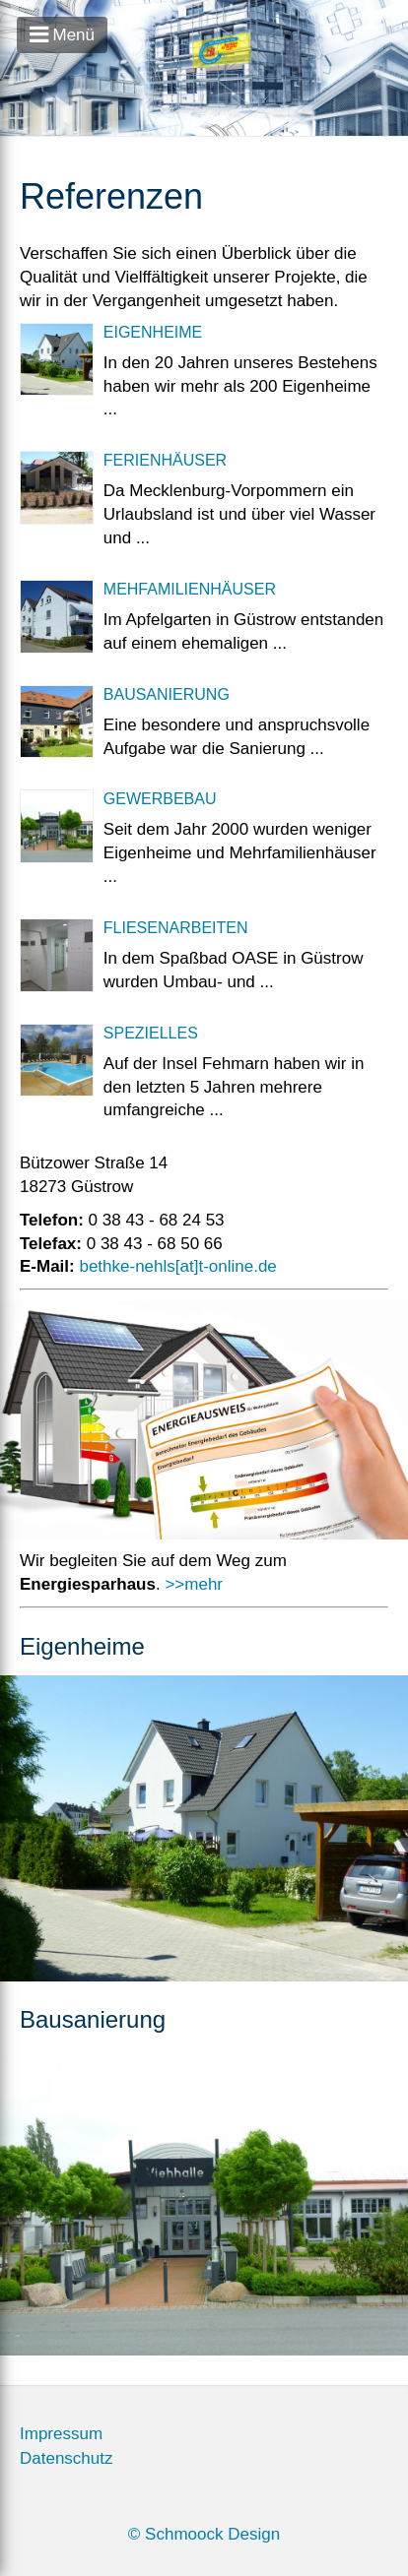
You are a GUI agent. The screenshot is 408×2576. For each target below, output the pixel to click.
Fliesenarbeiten (175, 927)
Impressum (61, 2433)
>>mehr (194, 1584)
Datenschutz (66, 2458)
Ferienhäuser (165, 460)
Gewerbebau (160, 798)
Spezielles (150, 1033)
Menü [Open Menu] (62, 35)
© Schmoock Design (204, 2534)
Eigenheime (152, 332)
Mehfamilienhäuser (189, 589)
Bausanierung (166, 694)
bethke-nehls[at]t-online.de (177, 1266)
